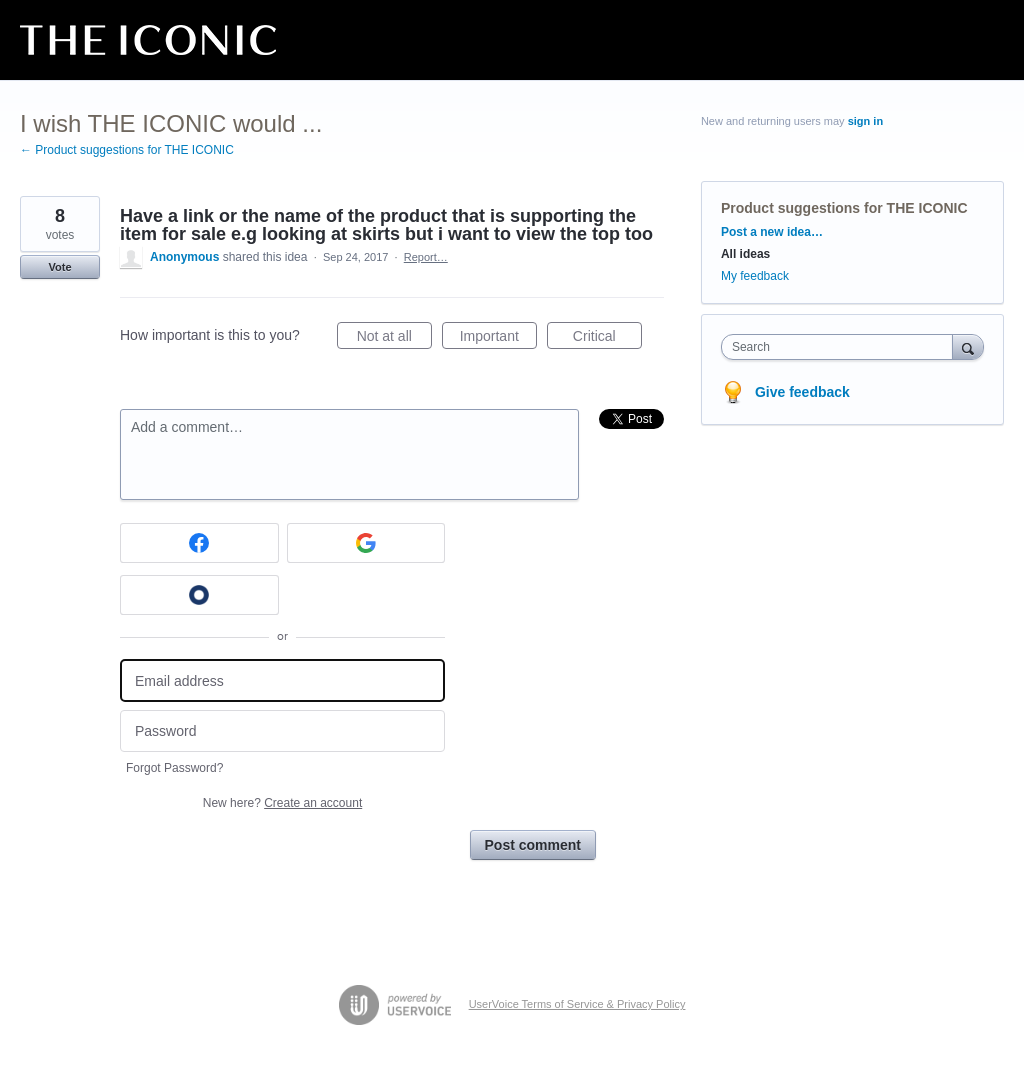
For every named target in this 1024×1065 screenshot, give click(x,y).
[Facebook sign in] (199, 543)
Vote (59, 267)
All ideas (745, 254)
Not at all (394, 339)
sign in (865, 121)
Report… (426, 257)
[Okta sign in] (199, 595)
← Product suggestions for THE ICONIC (127, 150)
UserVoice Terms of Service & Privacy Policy (577, 1004)
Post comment (533, 845)
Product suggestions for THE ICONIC (844, 208)
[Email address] (282, 680)
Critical (607, 339)
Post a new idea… (772, 232)
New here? (282, 803)
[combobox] (841, 347)
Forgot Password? (174, 768)
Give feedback (802, 392)
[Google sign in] (366, 543)
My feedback (755, 276)
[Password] (282, 731)
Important (498, 339)
